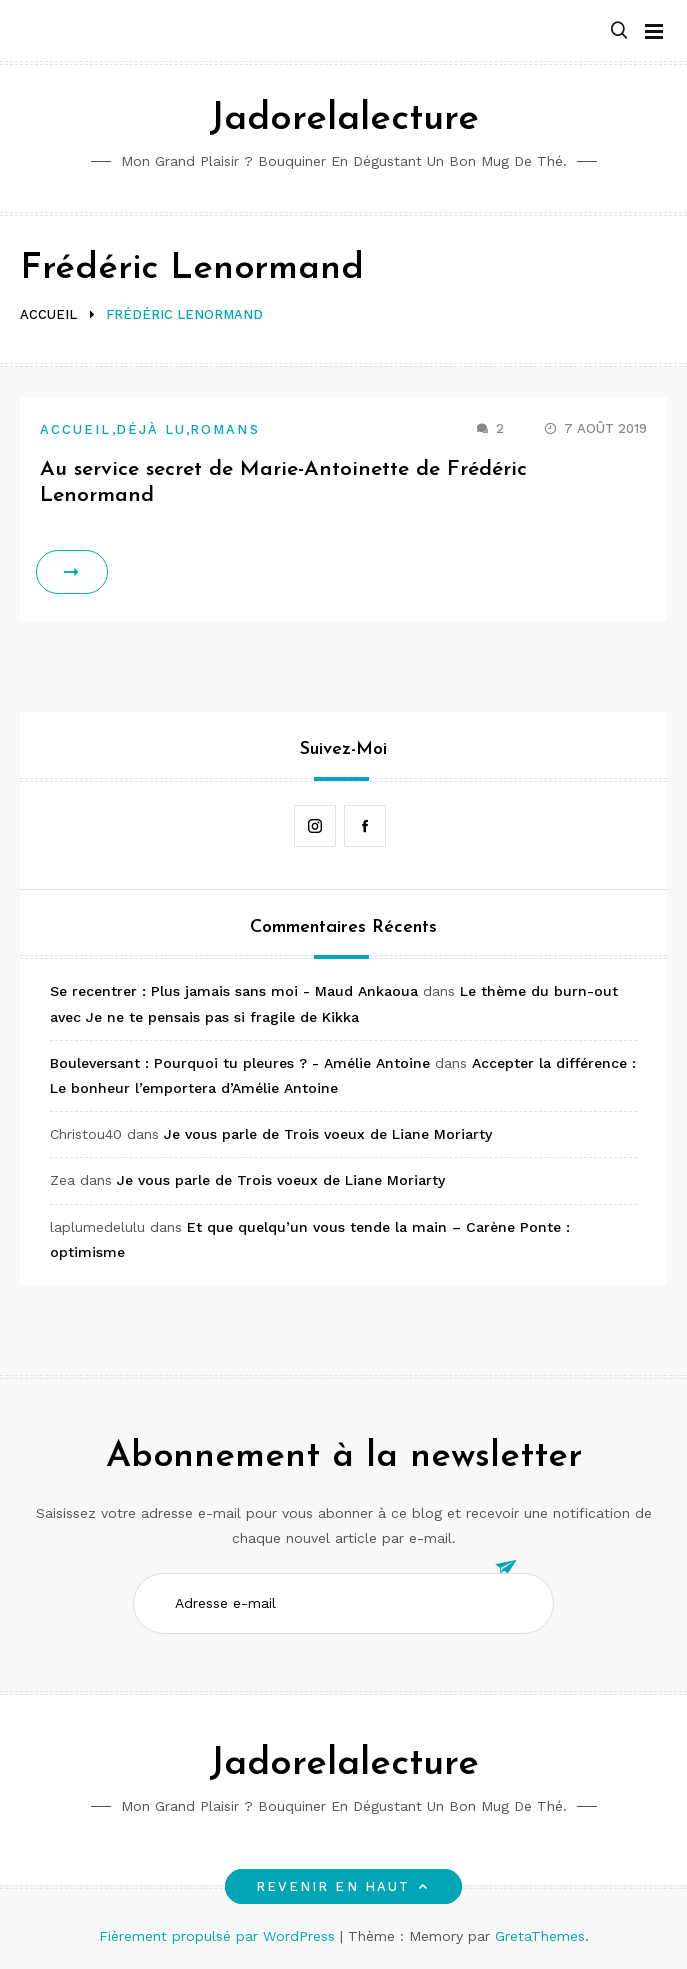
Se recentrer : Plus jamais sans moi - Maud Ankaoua (234, 991)
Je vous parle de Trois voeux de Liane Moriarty (328, 1134)
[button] (619, 31)
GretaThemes (540, 1936)
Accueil (76, 429)
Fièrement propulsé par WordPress (219, 1936)
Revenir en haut (343, 1886)
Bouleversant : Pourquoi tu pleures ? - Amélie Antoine (240, 1063)
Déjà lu (151, 429)
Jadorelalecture (344, 119)
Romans (224, 429)
